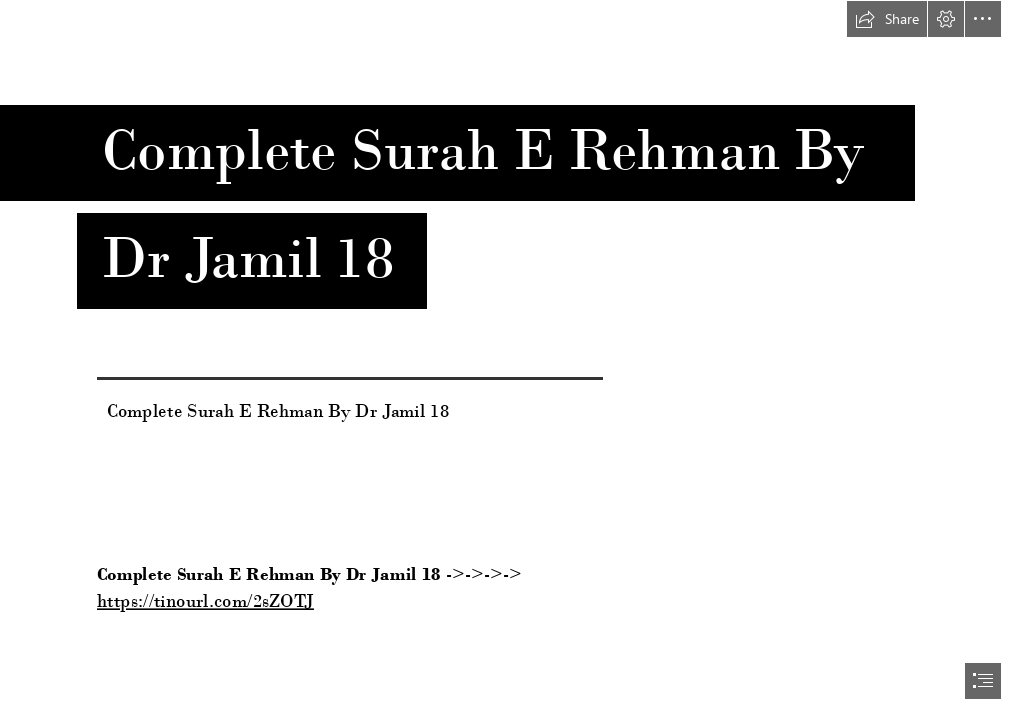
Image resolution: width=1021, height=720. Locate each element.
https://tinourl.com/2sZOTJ (205, 601)
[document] (510, 360)
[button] (887, 19)
